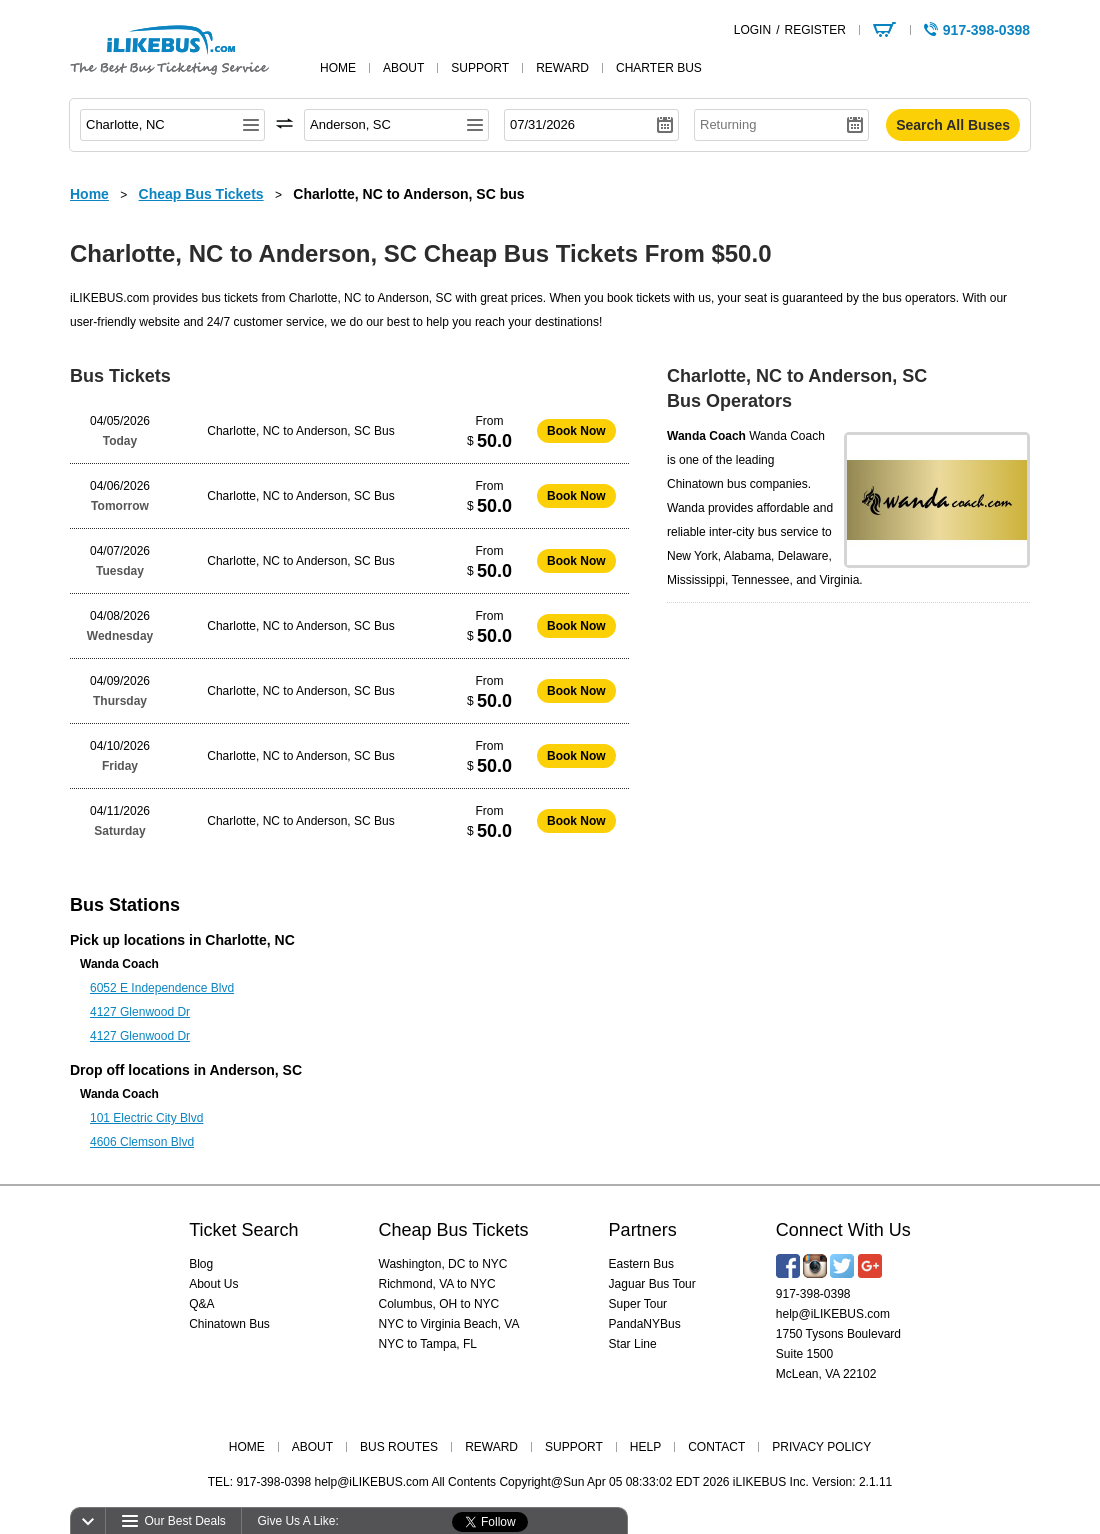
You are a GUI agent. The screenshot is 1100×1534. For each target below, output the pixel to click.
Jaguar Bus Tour (652, 1284)
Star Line (633, 1344)
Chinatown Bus (229, 1324)
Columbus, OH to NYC (439, 1304)
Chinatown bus (706, 484)
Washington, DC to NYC (443, 1264)
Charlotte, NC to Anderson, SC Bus (300, 431)
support (480, 68)
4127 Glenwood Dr (140, 1012)
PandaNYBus (645, 1324)
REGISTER (814, 30)
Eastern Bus (641, 1264)
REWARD (491, 1447)
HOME (247, 1447)
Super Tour (638, 1304)
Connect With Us (843, 1230)
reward (562, 68)
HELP (645, 1447)
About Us (213, 1284)
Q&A (201, 1304)
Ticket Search (243, 1230)
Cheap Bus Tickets (454, 1230)
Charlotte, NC (249, 940)
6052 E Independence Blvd (162, 988)
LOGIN (752, 30)
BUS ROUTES (399, 1447)
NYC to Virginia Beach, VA (449, 1324)
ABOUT (312, 1447)
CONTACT (716, 1447)
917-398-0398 (813, 1294)
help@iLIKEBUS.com (833, 1314)
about (403, 68)
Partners (643, 1230)
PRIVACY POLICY (821, 1447)
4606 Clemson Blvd (142, 1142)
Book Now (576, 431)
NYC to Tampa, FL (428, 1344)
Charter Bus (659, 68)
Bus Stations (125, 905)
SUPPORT (574, 1447)
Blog (201, 1264)
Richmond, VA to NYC (437, 1284)
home (338, 68)
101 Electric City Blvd (146, 1118)
